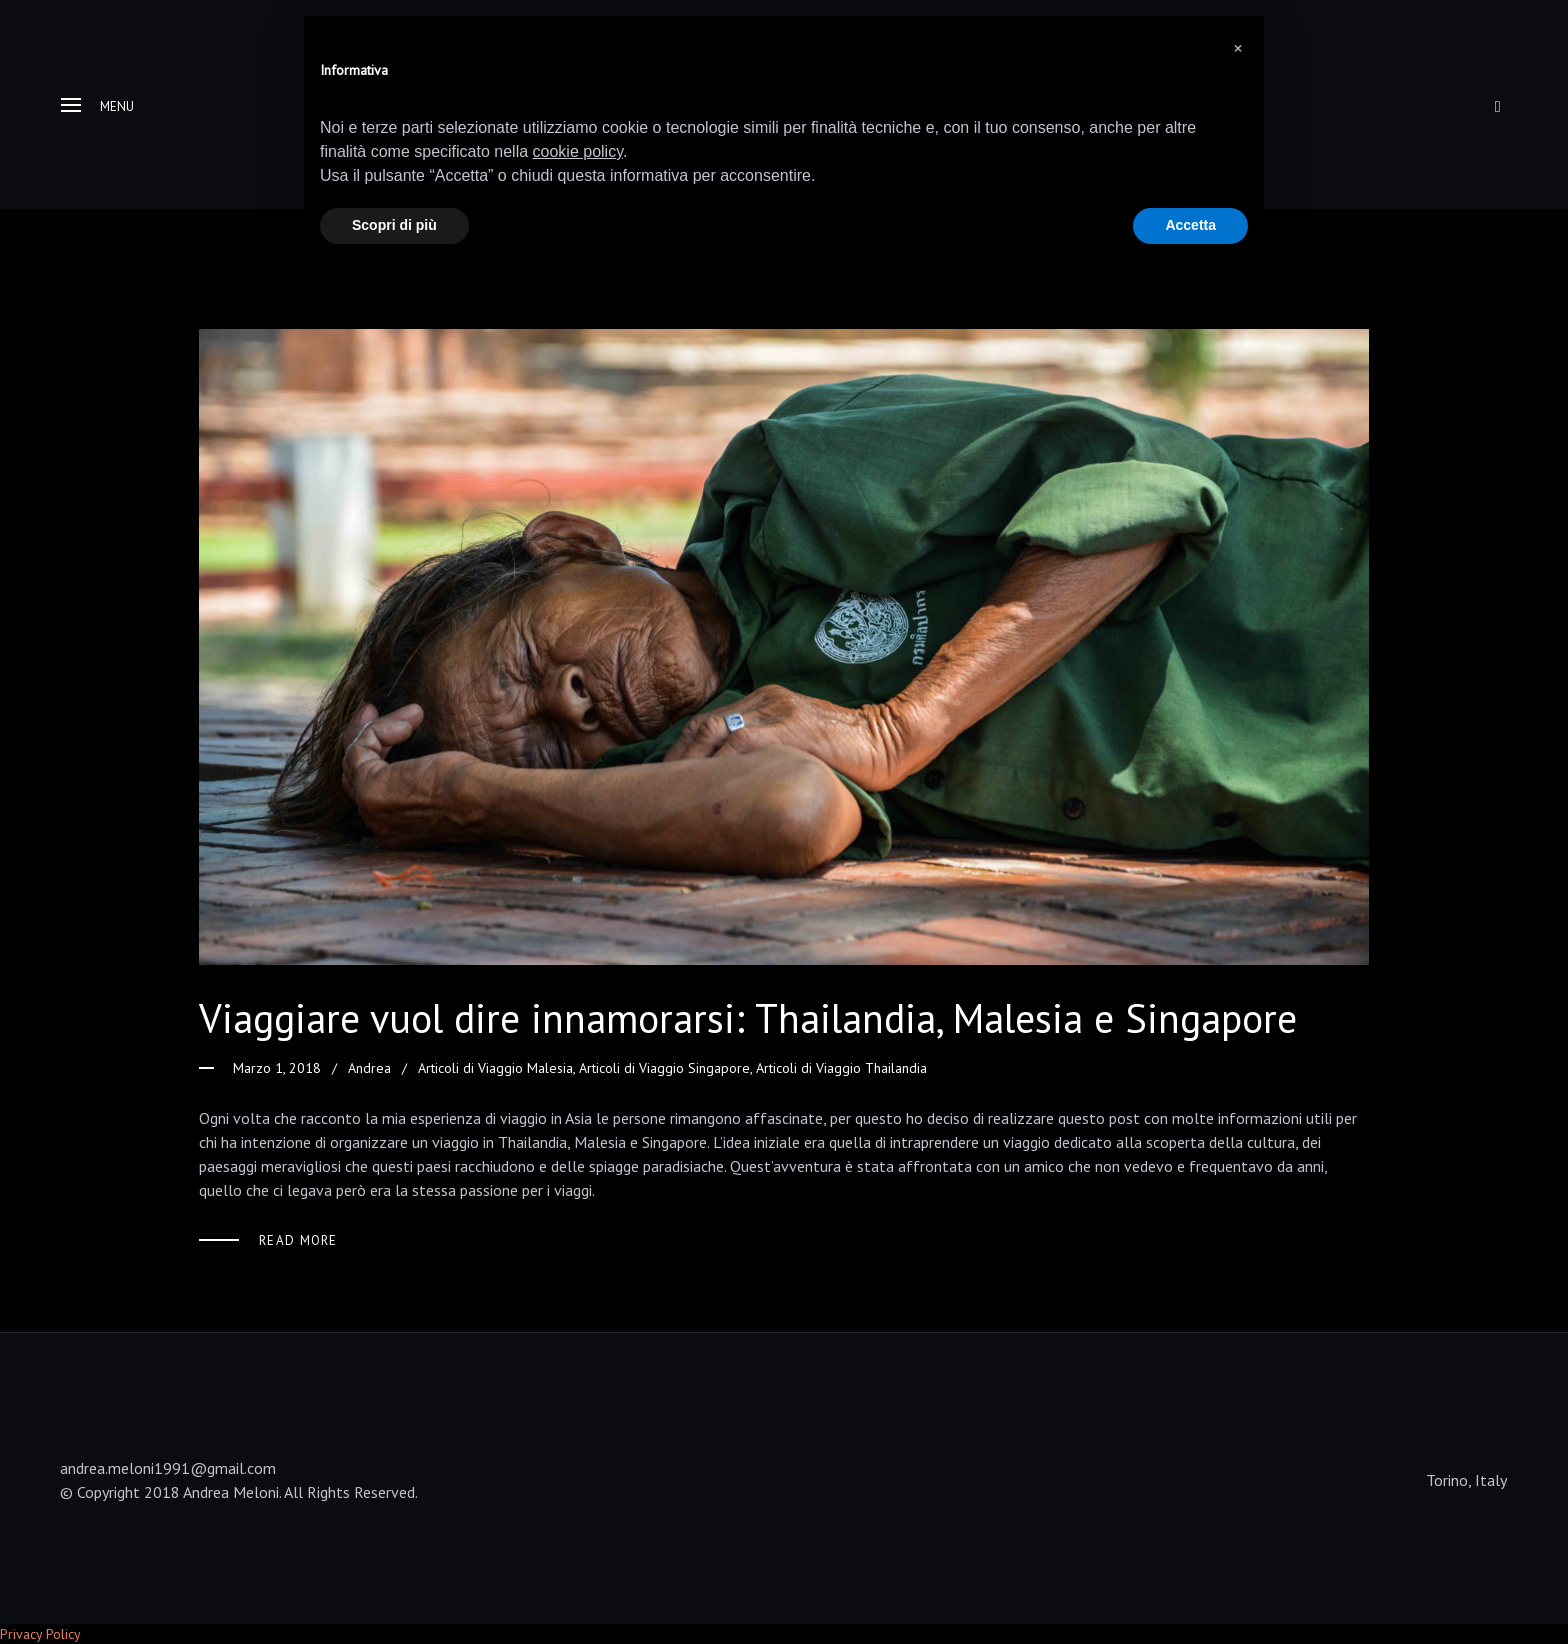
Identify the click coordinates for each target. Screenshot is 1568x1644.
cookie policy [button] (578, 151)
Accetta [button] (1190, 225)
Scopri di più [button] (394, 225)
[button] (1238, 48)
